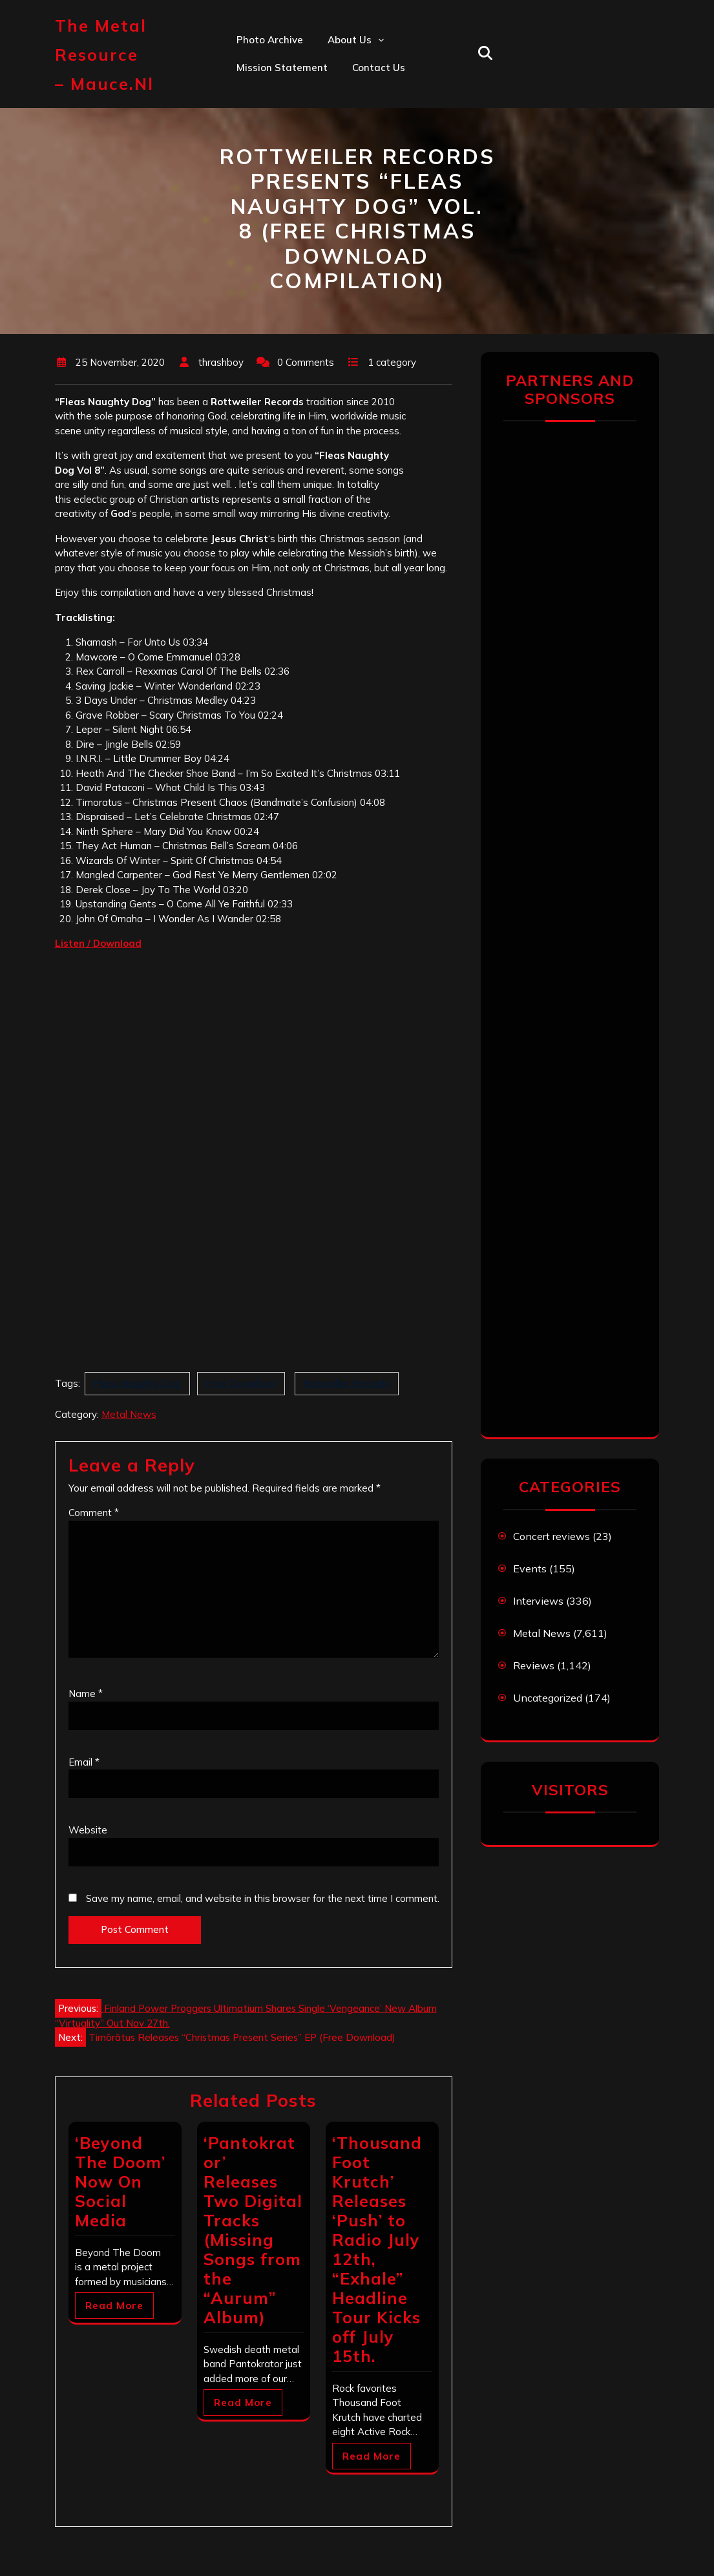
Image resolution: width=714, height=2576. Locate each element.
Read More (114, 2305)
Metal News (128, 1414)
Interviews (538, 1600)
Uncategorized (547, 1697)
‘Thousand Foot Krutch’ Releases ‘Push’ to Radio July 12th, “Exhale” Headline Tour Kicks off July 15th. (377, 2249)
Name (85, 1693)
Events (530, 1568)
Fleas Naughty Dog (137, 1383)
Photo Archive (269, 40)
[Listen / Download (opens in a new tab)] (98, 943)
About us (350, 40)
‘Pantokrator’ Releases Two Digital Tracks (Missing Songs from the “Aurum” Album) (253, 2230)
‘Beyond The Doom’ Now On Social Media (120, 2181)
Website (87, 1830)
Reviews (533, 1665)
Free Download (241, 1383)
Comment (93, 1512)
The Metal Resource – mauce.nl (104, 55)
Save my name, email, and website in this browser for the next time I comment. (262, 1898)
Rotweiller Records (347, 1383)
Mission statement (282, 67)
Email (84, 1762)
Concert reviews (551, 1536)
